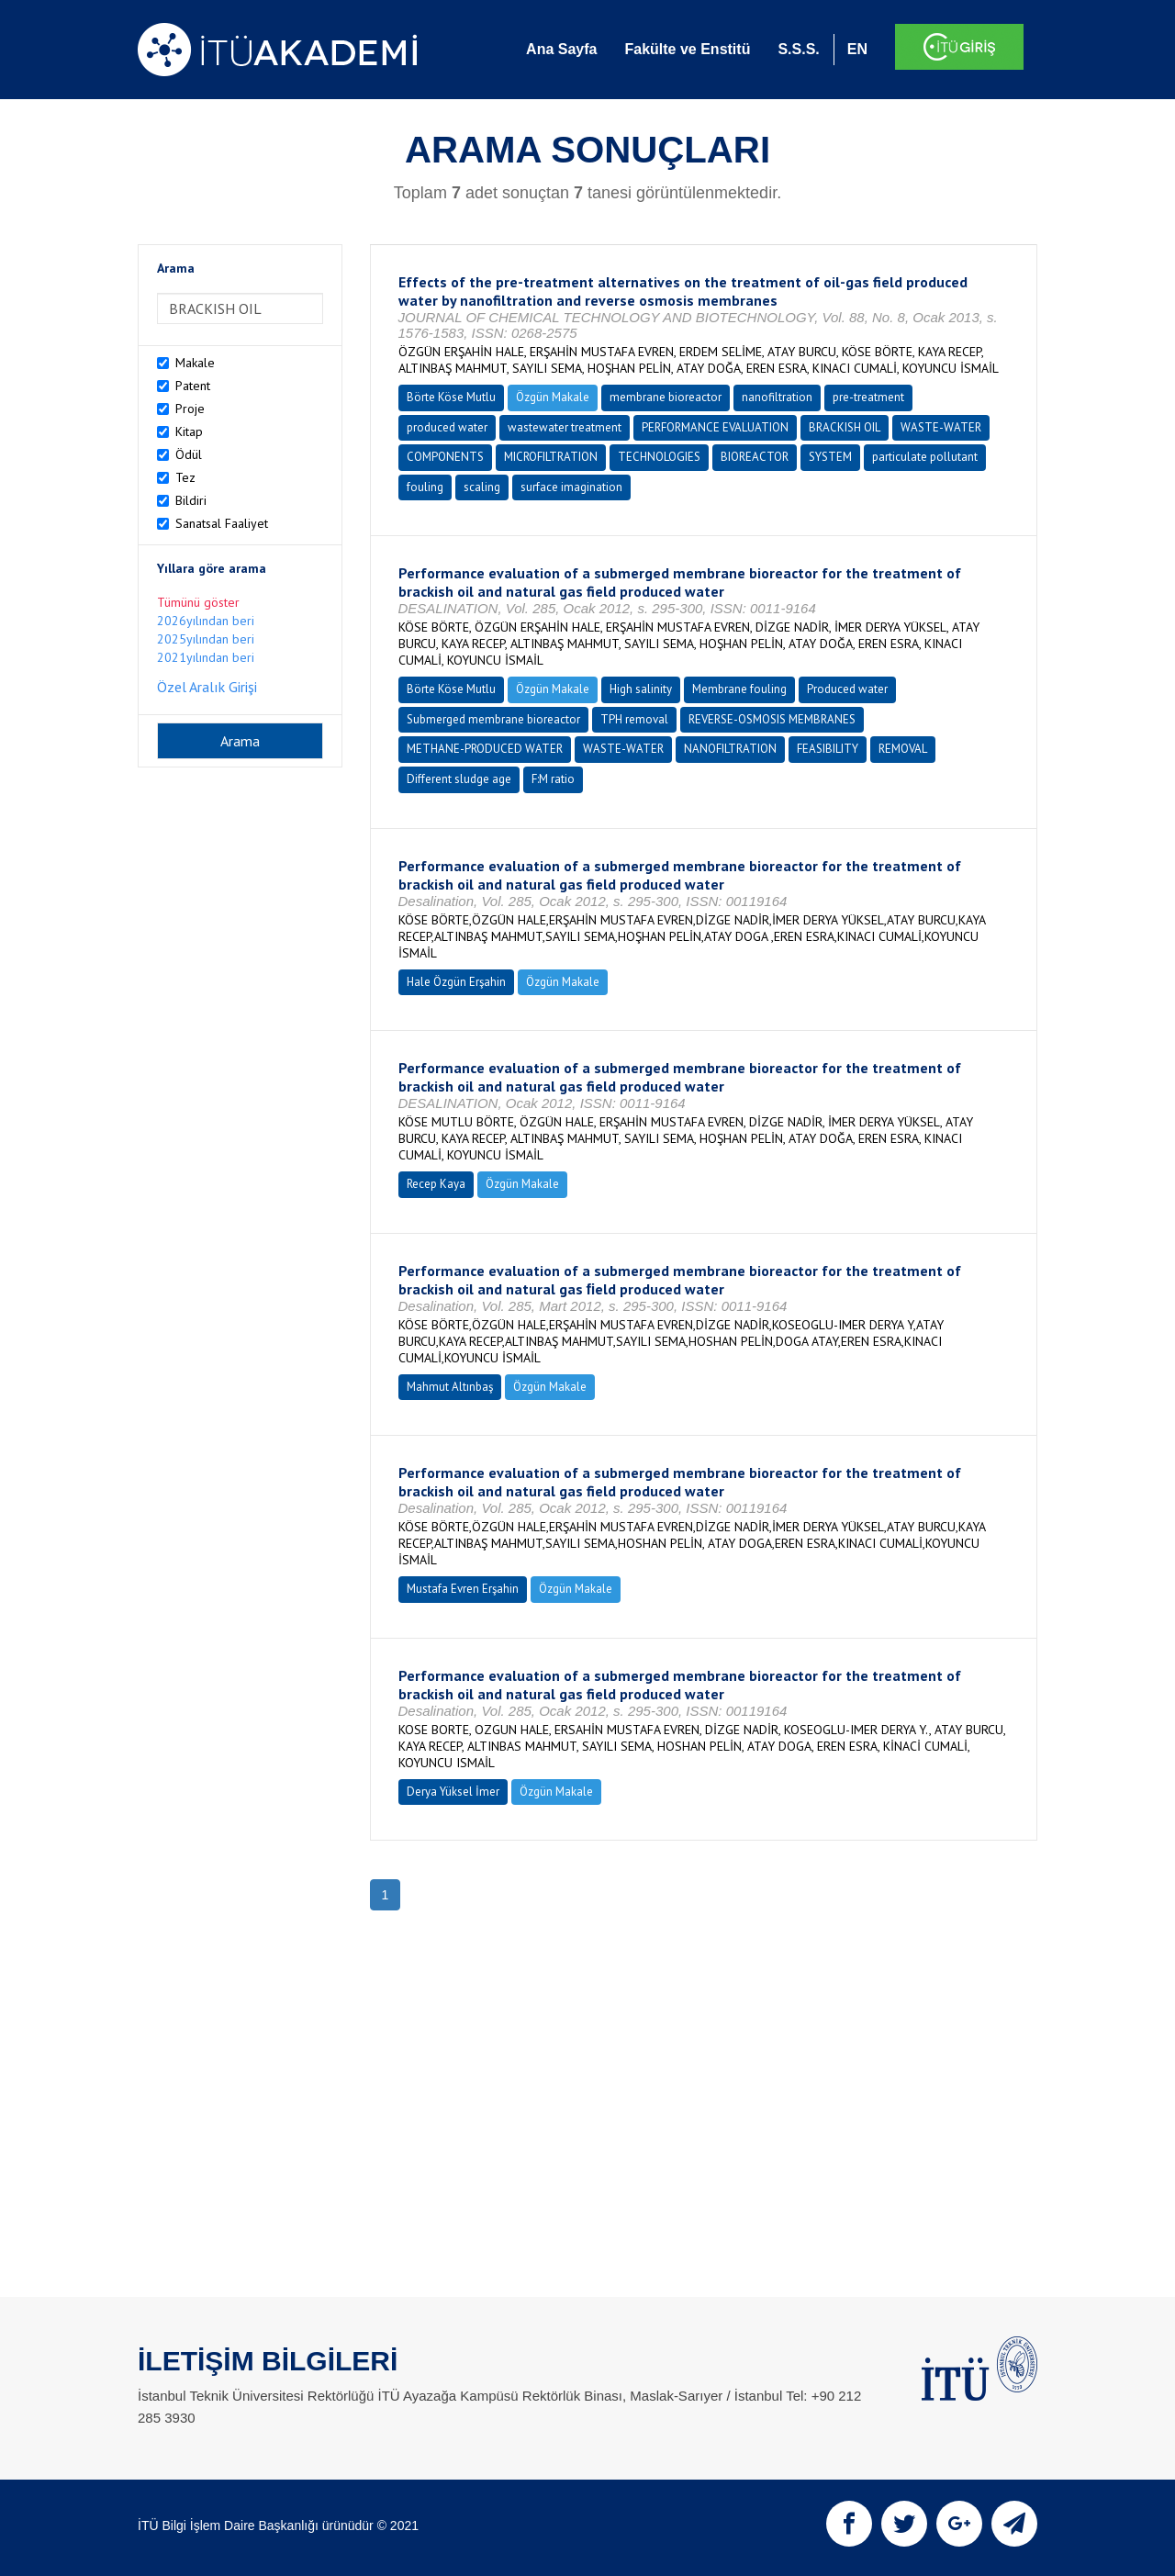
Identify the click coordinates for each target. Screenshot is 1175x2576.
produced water (447, 427)
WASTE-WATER (941, 427)
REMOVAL (902, 748)
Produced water (847, 689)
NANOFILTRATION (730, 748)
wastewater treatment (564, 427)
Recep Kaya (436, 1184)
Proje (190, 408)
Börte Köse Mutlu (451, 397)
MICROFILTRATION (551, 457)
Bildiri (191, 500)
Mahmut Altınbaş (450, 1386)
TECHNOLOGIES (659, 457)
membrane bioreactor (666, 397)
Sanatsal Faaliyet (221, 523)
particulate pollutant (925, 457)
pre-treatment (868, 397)
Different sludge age (459, 779)
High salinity (641, 689)
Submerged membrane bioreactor (493, 719)
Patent (192, 385)
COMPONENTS (445, 457)
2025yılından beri (205, 639)
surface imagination (571, 487)
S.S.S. (798, 49)
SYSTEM (830, 457)
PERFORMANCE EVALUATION (715, 427)
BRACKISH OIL (844, 427)
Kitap (189, 431)
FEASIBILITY (827, 748)
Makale (195, 362)
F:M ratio (553, 779)
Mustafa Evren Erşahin (463, 1588)
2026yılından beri (205, 620)
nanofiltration (777, 397)
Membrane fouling (739, 689)
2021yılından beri (205, 657)
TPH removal (634, 719)
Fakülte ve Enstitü (687, 49)
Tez (185, 477)
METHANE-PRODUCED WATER (485, 748)
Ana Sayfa (561, 49)
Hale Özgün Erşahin (456, 982)
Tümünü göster (198, 602)
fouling (425, 487)
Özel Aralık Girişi (207, 687)
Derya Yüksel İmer (453, 1791)
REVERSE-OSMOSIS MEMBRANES (772, 719)
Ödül (188, 454)
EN (857, 49)
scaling (482, 487)
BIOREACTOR (755, 457)
